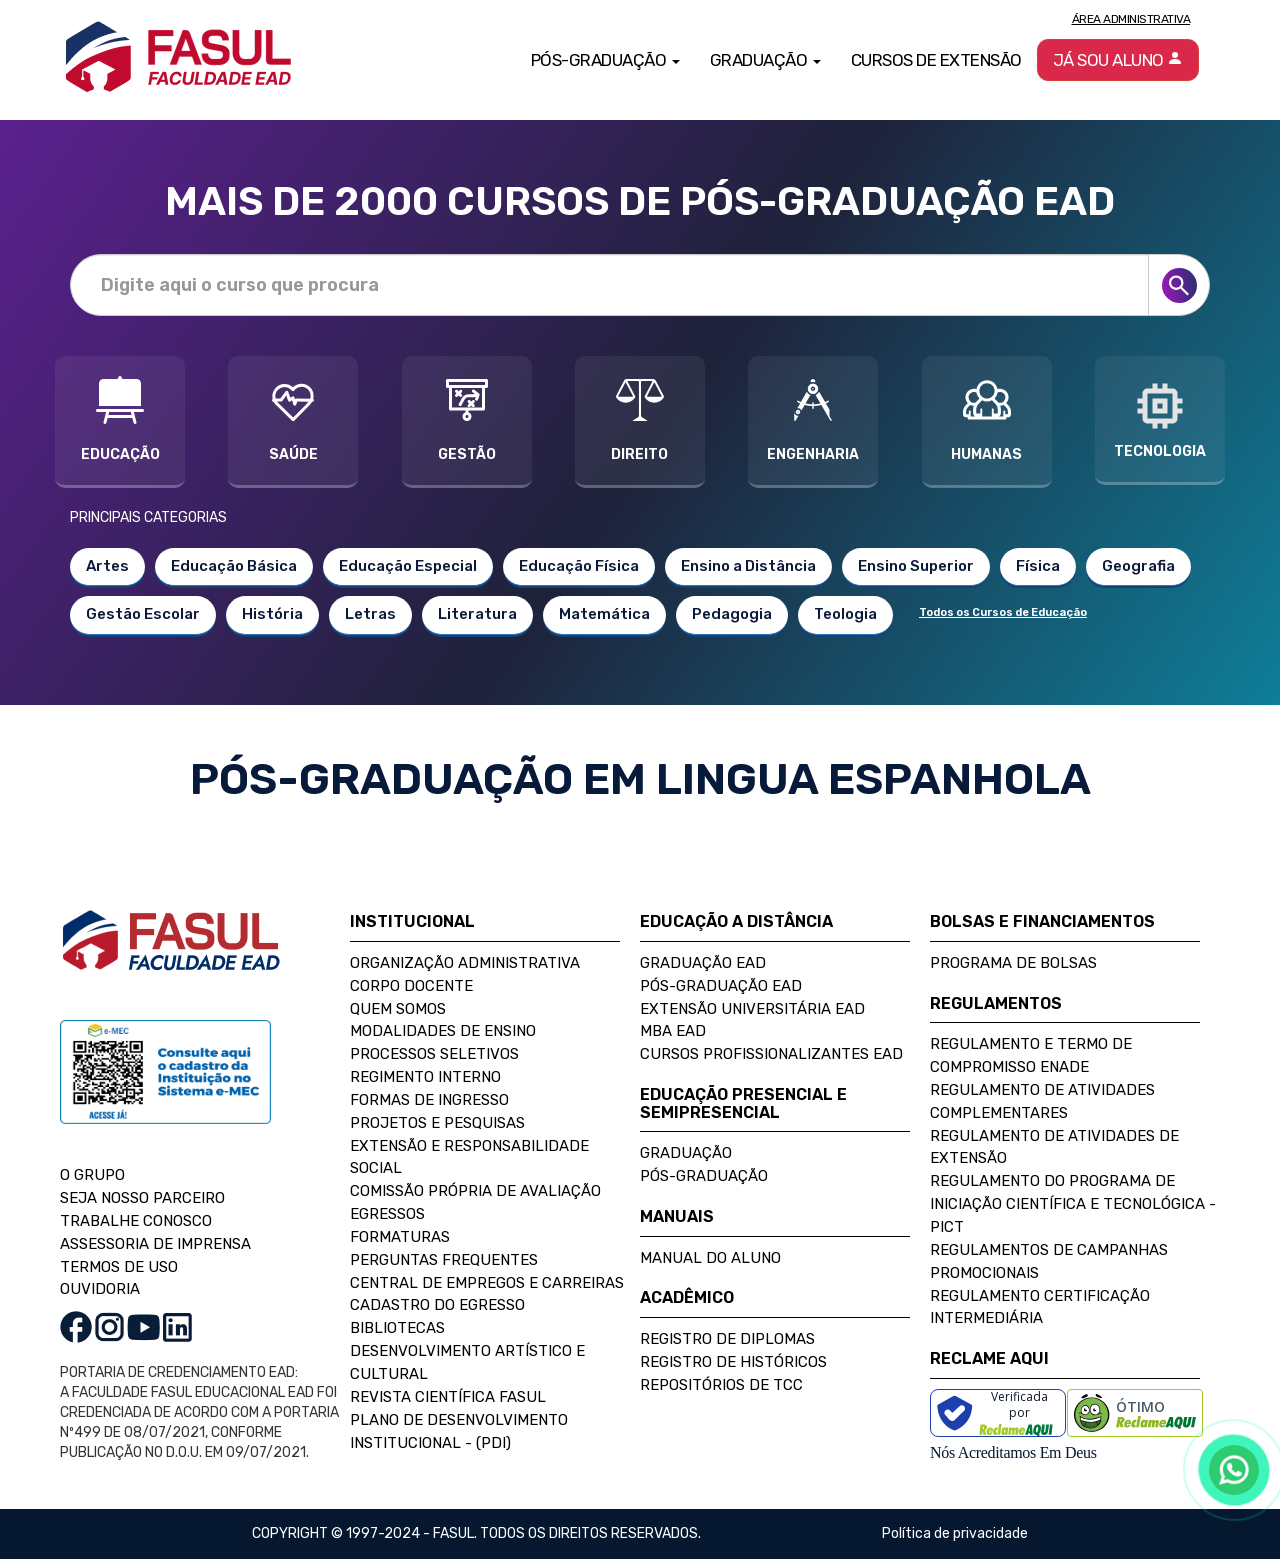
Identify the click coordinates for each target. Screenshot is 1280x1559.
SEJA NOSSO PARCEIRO (142, 1198)
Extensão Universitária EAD (752, 1009)
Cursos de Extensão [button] (936, 60)
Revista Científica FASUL (448, 1397)
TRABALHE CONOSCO (136, 1221)
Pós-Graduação (704, 1176)
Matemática (604, 614)
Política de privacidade (955, 1533)
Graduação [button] (765, 60)
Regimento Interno (425, 1077)
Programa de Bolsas (1013, 963)
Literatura (477, 614)
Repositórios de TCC (721, 1385)
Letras (370, 614)
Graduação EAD (703, 963)
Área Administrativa (1131, 19)
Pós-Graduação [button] (605, 60)
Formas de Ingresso (429, 1100)
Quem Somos (398, 1009)
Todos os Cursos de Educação (1003, 612)
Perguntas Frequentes (444, 1260)
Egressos (387, 1214)
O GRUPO (92, 1175)
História (272, 614)
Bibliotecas (397, 1328)
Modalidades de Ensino (443, 1031)
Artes (107, 566)
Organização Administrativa (465, 963)
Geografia (1138, 566)
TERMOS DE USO (119, 1267)
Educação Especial (408, 566)
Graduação (686, 1153)
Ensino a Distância (748, 566)
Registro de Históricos (733, 1362)
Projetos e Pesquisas (437, 1123)
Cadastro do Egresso (437, 1305)
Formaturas (400, 1237)
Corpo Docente (411, 986)
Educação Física (579, 566)
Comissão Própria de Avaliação (475, 1191)
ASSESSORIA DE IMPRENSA (155, 1244)
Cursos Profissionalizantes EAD (771, 1054)
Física (1038, 566)
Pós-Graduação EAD (721, 986)
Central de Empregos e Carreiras (487, 1283)
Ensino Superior (916, 566)
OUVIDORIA (100, 1289)
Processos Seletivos (434, 1054)
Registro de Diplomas (727, 1339)
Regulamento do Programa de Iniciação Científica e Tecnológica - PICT (1073, 1204)
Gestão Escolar (143, 614)
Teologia (845, 614)
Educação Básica (234, 566)
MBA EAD (673, 1031)
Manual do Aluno (710, 1258)
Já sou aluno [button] (1118, 60)
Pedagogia (732, 614)
